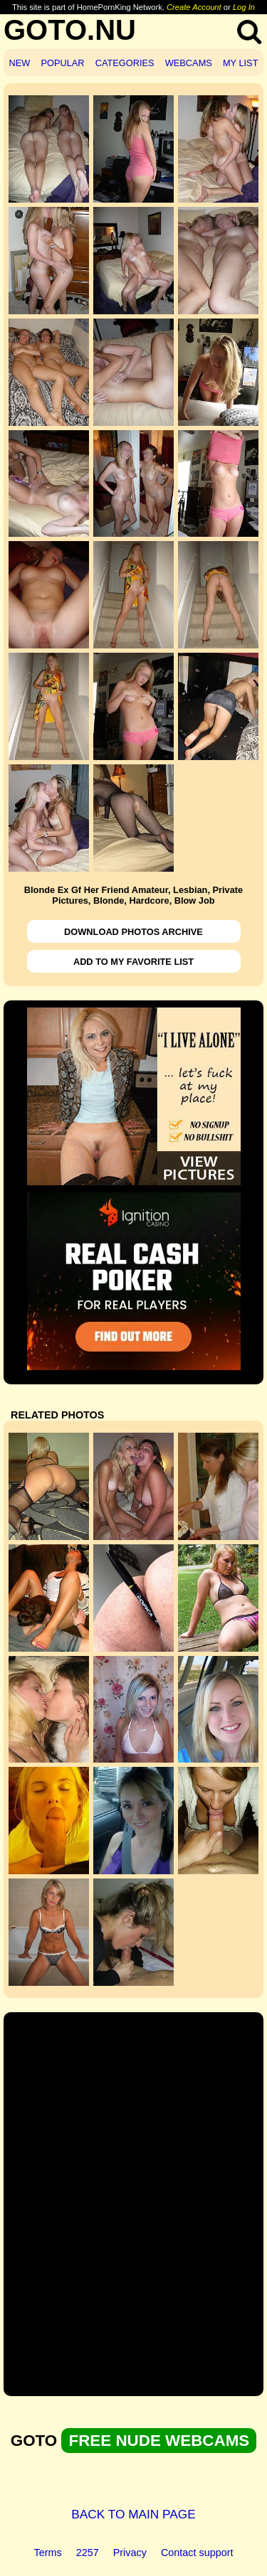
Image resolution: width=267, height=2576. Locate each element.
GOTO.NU (70, 30)
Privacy (130, 2552)
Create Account (194, 7)
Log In (244, 7)
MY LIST (240, 63)
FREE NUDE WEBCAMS (158, 2440)
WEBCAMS (188, 63)
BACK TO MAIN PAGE (133, 2514)
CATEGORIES (125, 63)
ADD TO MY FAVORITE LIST (133, 961)
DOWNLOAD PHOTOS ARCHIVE (133, 931)
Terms (48, 2552)
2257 (87, 2552)
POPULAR (62, 63)
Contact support (197, 2552)
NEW (20, 63)
